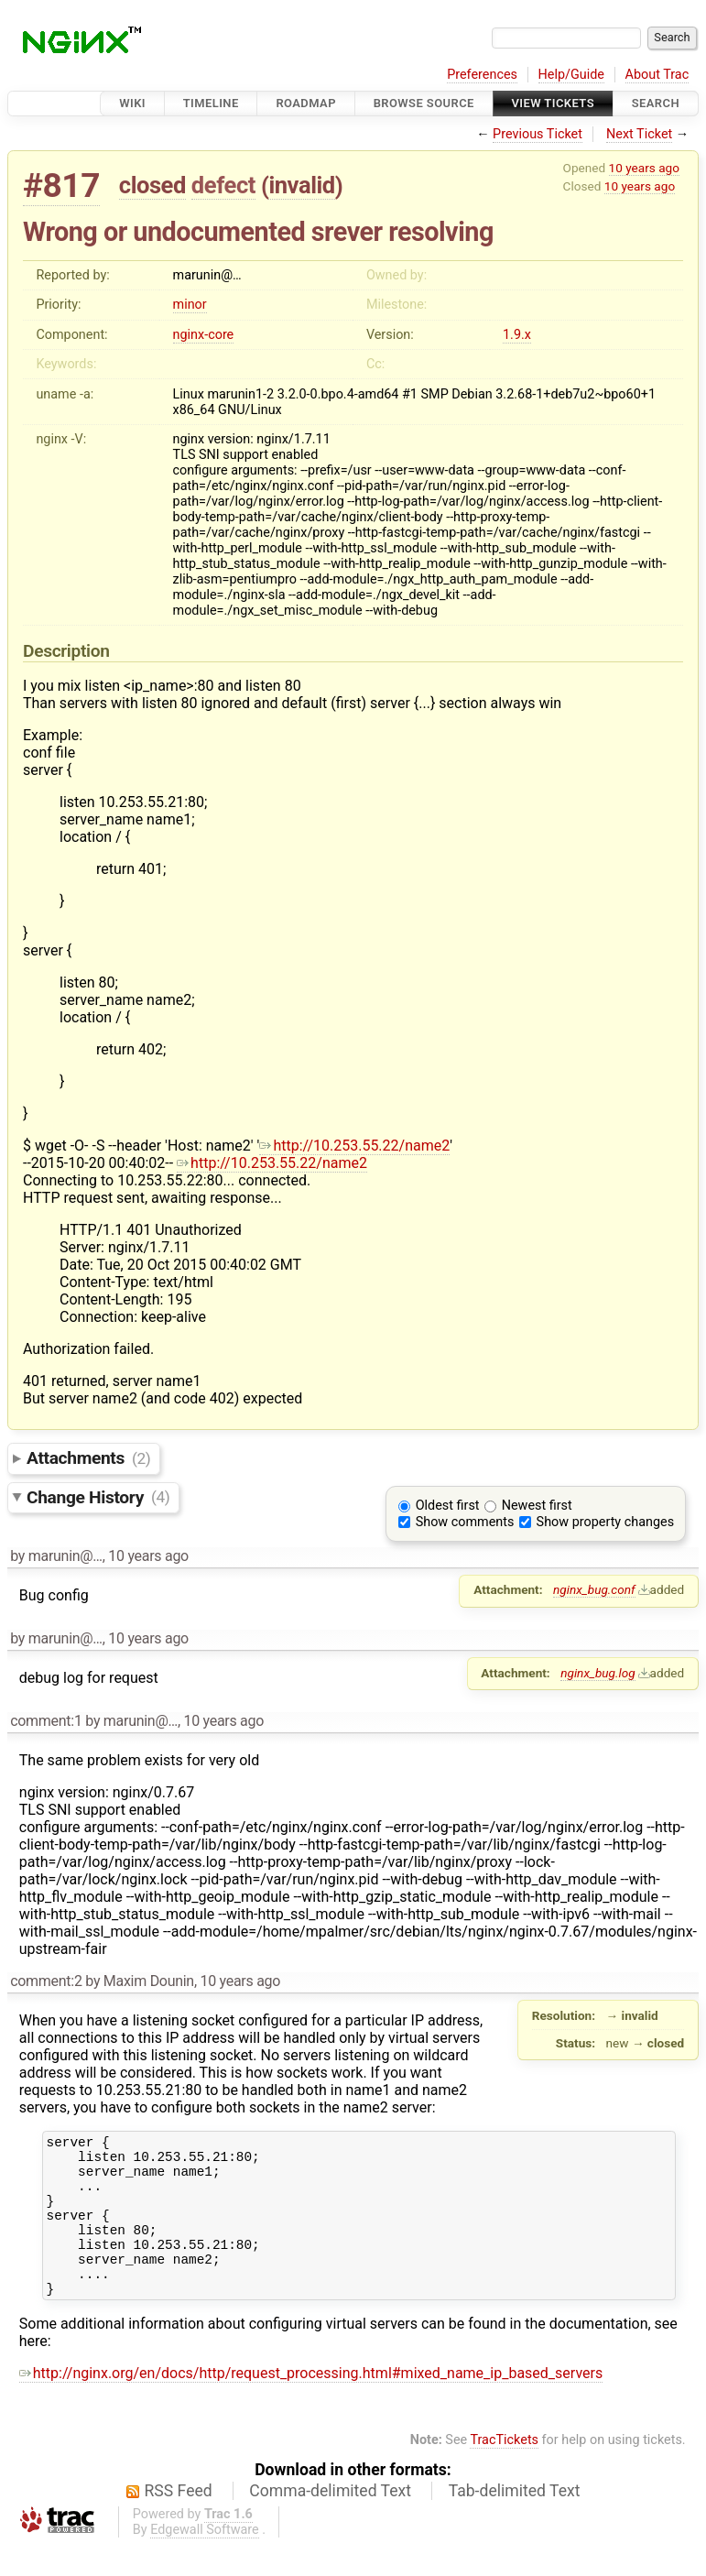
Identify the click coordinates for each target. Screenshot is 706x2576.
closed (152, 185)
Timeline (211, 103)
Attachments (88, 1457)
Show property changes (605, 1522)
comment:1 (45, 1721)
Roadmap (306, 103)
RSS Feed (178, 2521)
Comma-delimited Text (330, 2521)
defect (223, 185)
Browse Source (424, 103)
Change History (98, 1496)
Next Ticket (639, 134)
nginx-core (203, 335)
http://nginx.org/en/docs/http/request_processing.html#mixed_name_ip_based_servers (311, 2403)
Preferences (482, 74)
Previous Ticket (537, 134)
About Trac (657, 74)
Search (655, 103)
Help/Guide (571, 74)
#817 (61, 185)
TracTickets (504, 2470)
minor (190, 304)
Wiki (132, 103)
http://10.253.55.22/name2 (354, 1145)
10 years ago (644, 167)
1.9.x (517, 335)
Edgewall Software (204, 2560)
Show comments (465, 1522)
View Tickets (553, 103)
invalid (301, 185)
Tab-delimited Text (515, 2521)
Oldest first (448, 1505)
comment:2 (45, 1981)
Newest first (537, 1505)
